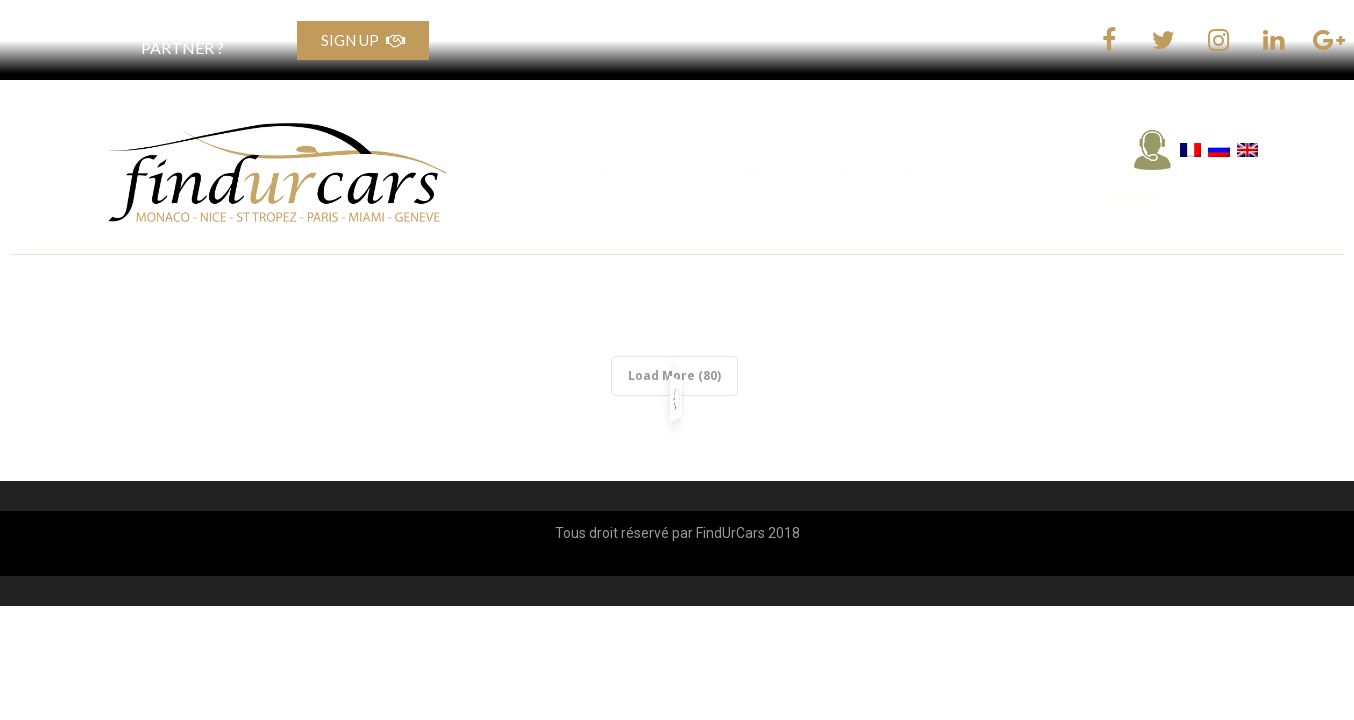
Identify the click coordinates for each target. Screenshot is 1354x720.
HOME (624, 171)
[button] (1172, 199)
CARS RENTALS (737, 171)
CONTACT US (874, 171)
